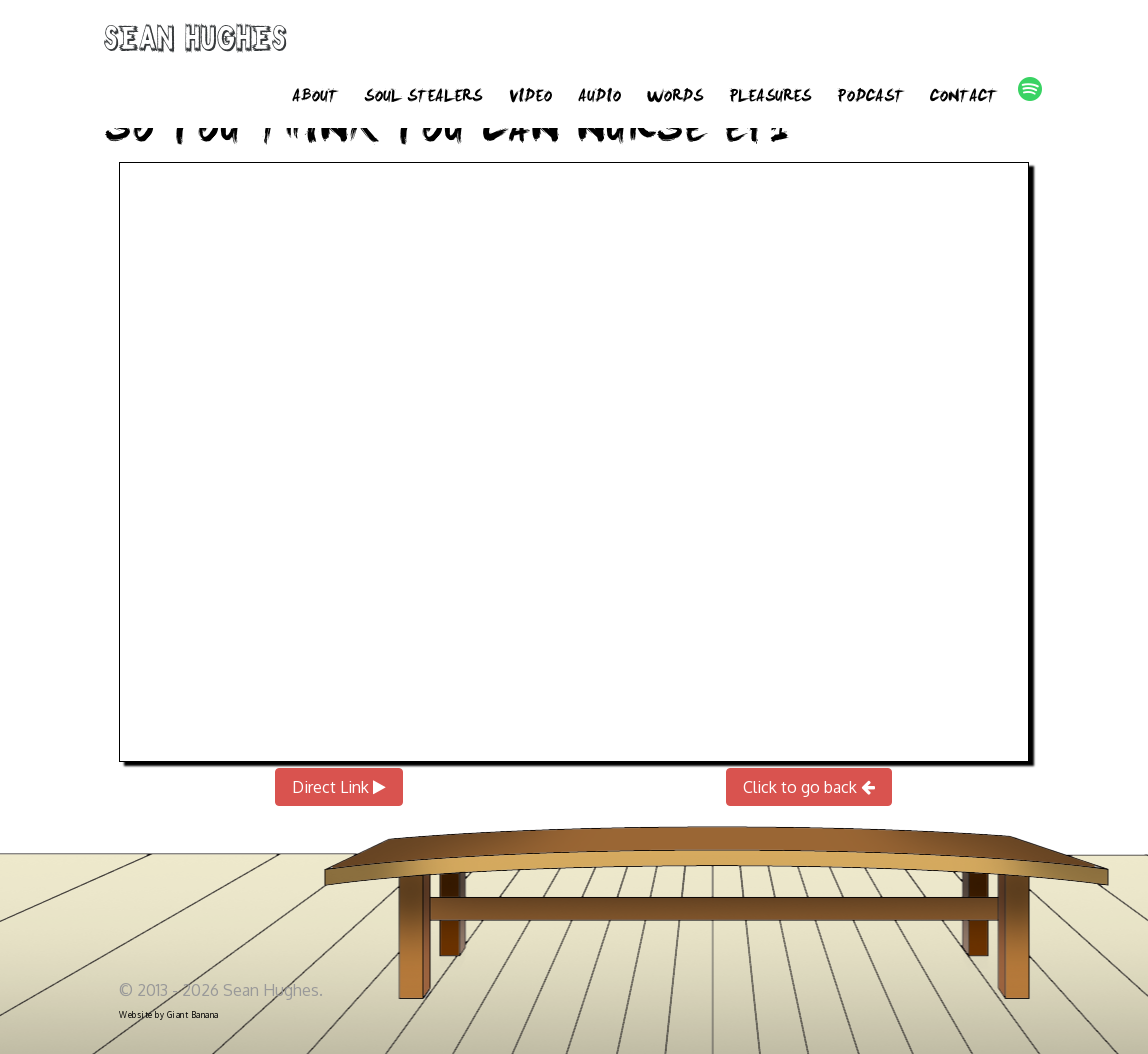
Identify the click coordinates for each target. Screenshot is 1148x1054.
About (315, 98)
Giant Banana (193, 1015)
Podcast (870, 98)
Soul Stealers (423, 98)
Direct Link (339, 787)
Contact (963, 98)
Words (675, 98)
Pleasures (770, 98)
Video (530, 98)
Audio (599, 98)
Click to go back (809, 787)
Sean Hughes (195, 42)
